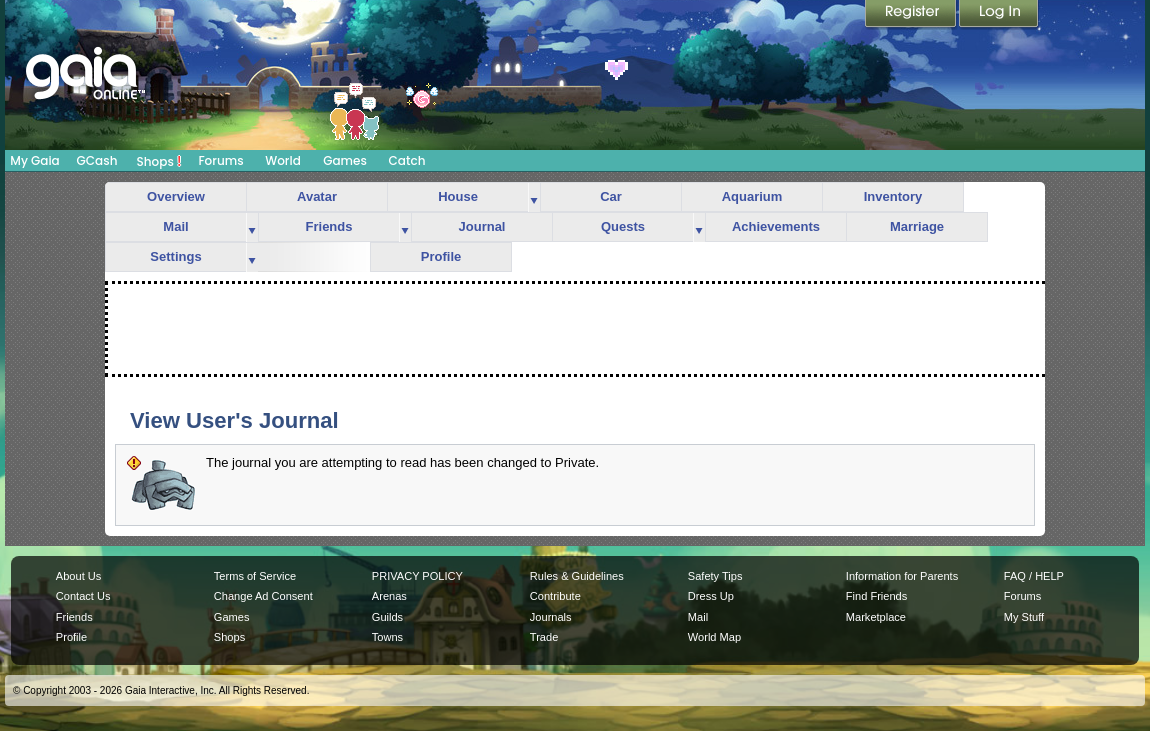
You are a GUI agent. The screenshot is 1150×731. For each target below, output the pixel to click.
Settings (175, 256)
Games (345, 160)
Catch (407, 160)
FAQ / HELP (1034, 576)
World (283, 160)
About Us (78, 576)
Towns (387, 637)
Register (912, 15)
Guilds (387, 617)
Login (999, 15)
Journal (482, 226)
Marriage (917, 226)
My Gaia (34, 160)
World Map (714, 637)
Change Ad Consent (263, 596)
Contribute (555, 596)
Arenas (389, 596)
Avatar (317, 196)
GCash (97, 160)
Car (611, 196)
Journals (551, 617)
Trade (544, 637)
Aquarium (752, 196)
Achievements (776, 226)
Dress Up (711, 596)
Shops (159, 161)
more (534, 197)
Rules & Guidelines (577, 576)
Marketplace (876, 617)
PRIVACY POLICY (417, 576)
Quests (623, 226)
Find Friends (876, 596)
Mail (175, 226)
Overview (176, 196)
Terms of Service (255, 576)
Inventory (893, 196)
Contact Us (83, 596)
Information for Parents (902, 576)
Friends (329, 226)
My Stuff (1024, 617)
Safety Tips (715, 576)
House (458, 196)
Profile (441, 256)
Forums (220, 160)
